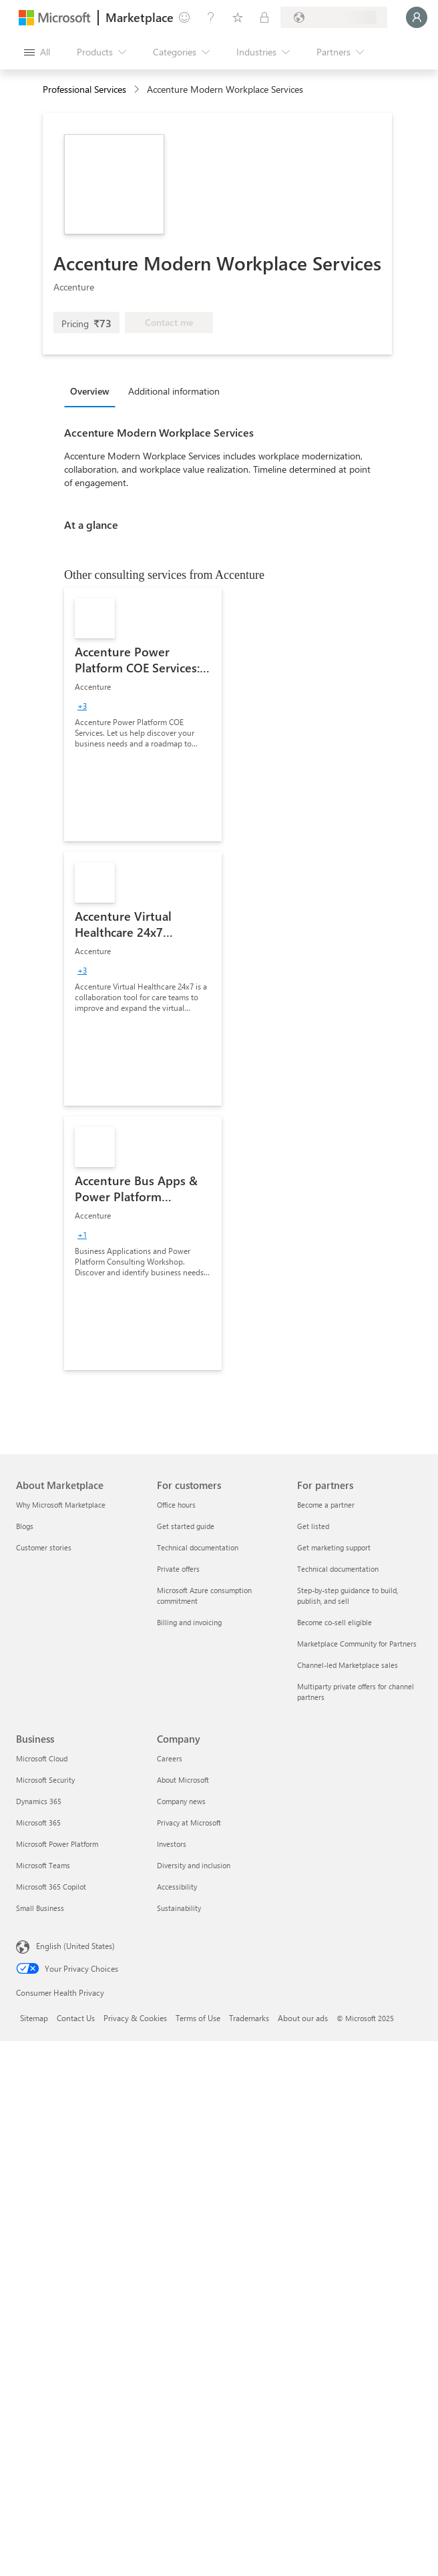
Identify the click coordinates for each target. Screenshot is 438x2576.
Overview (90, 391)
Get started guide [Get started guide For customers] (185, 1526)
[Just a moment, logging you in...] (416, 17)
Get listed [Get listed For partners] (313, 1526)
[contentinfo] (138, 90)
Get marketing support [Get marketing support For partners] (334, 1547)
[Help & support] (211, 17)
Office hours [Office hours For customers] (176, 1505)
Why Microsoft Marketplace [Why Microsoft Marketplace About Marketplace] (60, 1505)
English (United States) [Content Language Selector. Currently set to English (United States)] (75, 1945)
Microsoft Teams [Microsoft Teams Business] (43, 1865)
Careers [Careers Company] (169, 1758)
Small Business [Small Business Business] (40, 1908)
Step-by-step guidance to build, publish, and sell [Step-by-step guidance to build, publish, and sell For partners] (347, 1595)
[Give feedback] (184, 17)
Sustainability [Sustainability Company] (179, 1908)
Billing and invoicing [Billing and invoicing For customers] (189, 1622)
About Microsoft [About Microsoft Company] (183, 1780)
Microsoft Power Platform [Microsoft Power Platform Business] (57, 1844)
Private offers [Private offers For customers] (178, 1569)
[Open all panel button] (37, 52)
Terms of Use (198, 2017)
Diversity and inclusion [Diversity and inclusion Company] (193, 1865)
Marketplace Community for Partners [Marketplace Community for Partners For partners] (357, 1644)
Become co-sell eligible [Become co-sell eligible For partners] (334, 1622)
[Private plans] (264, 17)
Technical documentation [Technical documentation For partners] (338, 1569)
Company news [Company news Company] (181, 1801)
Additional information (174, 391)
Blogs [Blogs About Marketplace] (24, 1526)
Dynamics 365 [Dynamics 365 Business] (38, 1801)
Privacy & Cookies (135, 2017)
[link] (143, 714)
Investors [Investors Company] (171, 1844)
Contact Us (76, 2017)
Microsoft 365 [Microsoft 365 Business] (38, 1822)
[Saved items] (237, 17)
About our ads (303, 2017)
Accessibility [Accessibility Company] (177, 1887)
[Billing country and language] (333, 17)
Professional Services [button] (84, 89)
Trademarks (249, 2017)
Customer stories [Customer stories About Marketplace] (43, 1547)
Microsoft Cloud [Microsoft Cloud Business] (41, 1758)
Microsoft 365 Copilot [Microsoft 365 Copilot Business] (51, 1887)
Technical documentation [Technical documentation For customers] (197, 1547)
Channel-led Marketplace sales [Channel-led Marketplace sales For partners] (347, 1665)
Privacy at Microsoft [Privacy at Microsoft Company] (189, 1822)
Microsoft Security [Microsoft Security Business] (45, 1780)
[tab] (93, 390)
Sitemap (34, 2017)
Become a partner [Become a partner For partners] (326, 1505)
